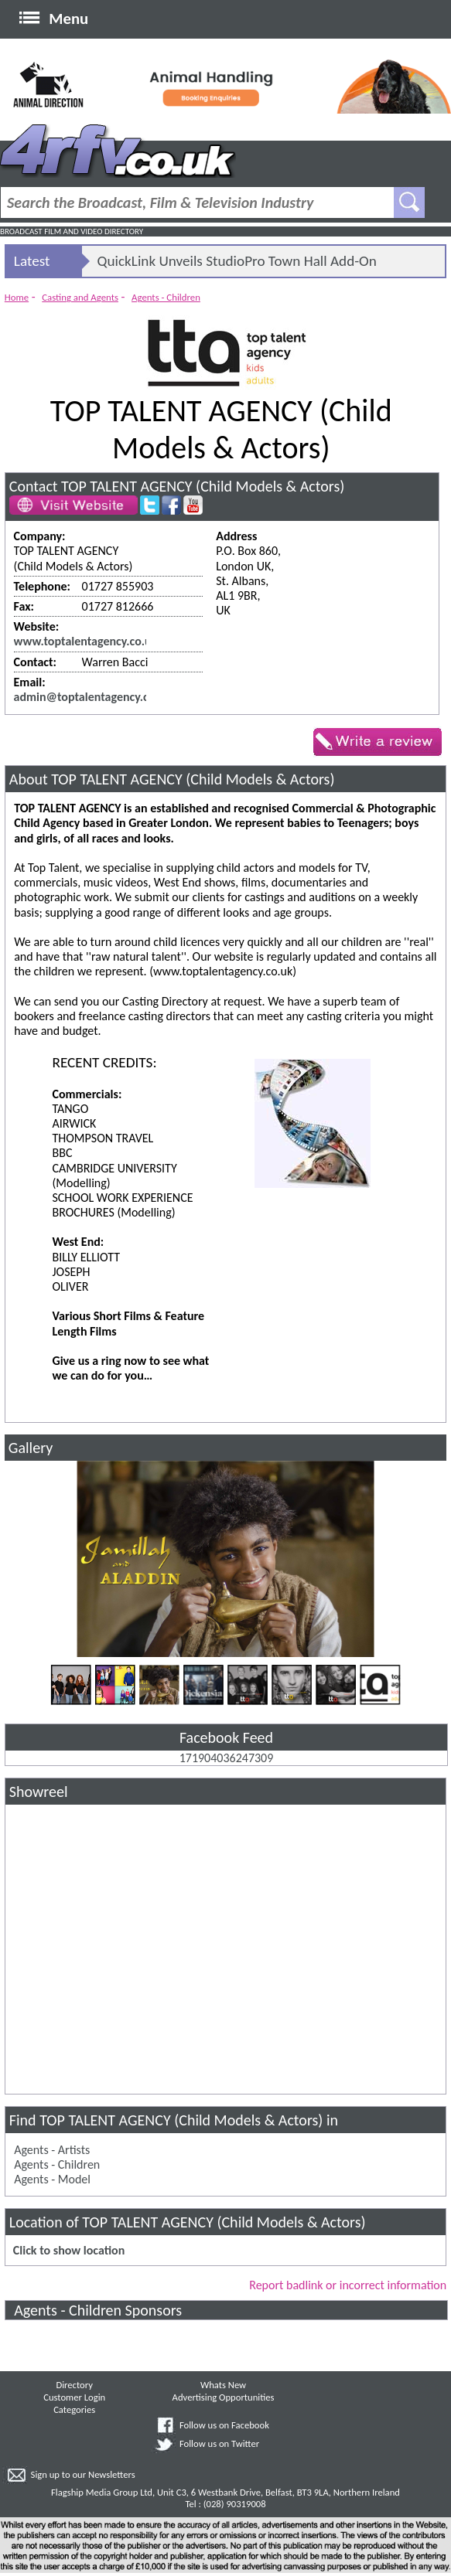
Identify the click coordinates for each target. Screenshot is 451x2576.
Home (17, 297)
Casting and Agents (80, 297)
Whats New (223, 2385)
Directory (74, 2385)
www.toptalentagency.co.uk (86, 641)
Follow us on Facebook (224, 2425)
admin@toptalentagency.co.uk (92, 696)
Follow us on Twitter (219, 2443)
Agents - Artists (52, 2149)
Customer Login (74, 2397)
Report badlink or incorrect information (347, 2285)
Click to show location (69, 2250)
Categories (74, 2409)
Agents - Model (52, 2179)
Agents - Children (166, 297)
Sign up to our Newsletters (83, 2474)
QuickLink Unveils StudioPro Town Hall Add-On (237, 261)
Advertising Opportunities (224, 2397)
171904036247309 (226, 1758)
